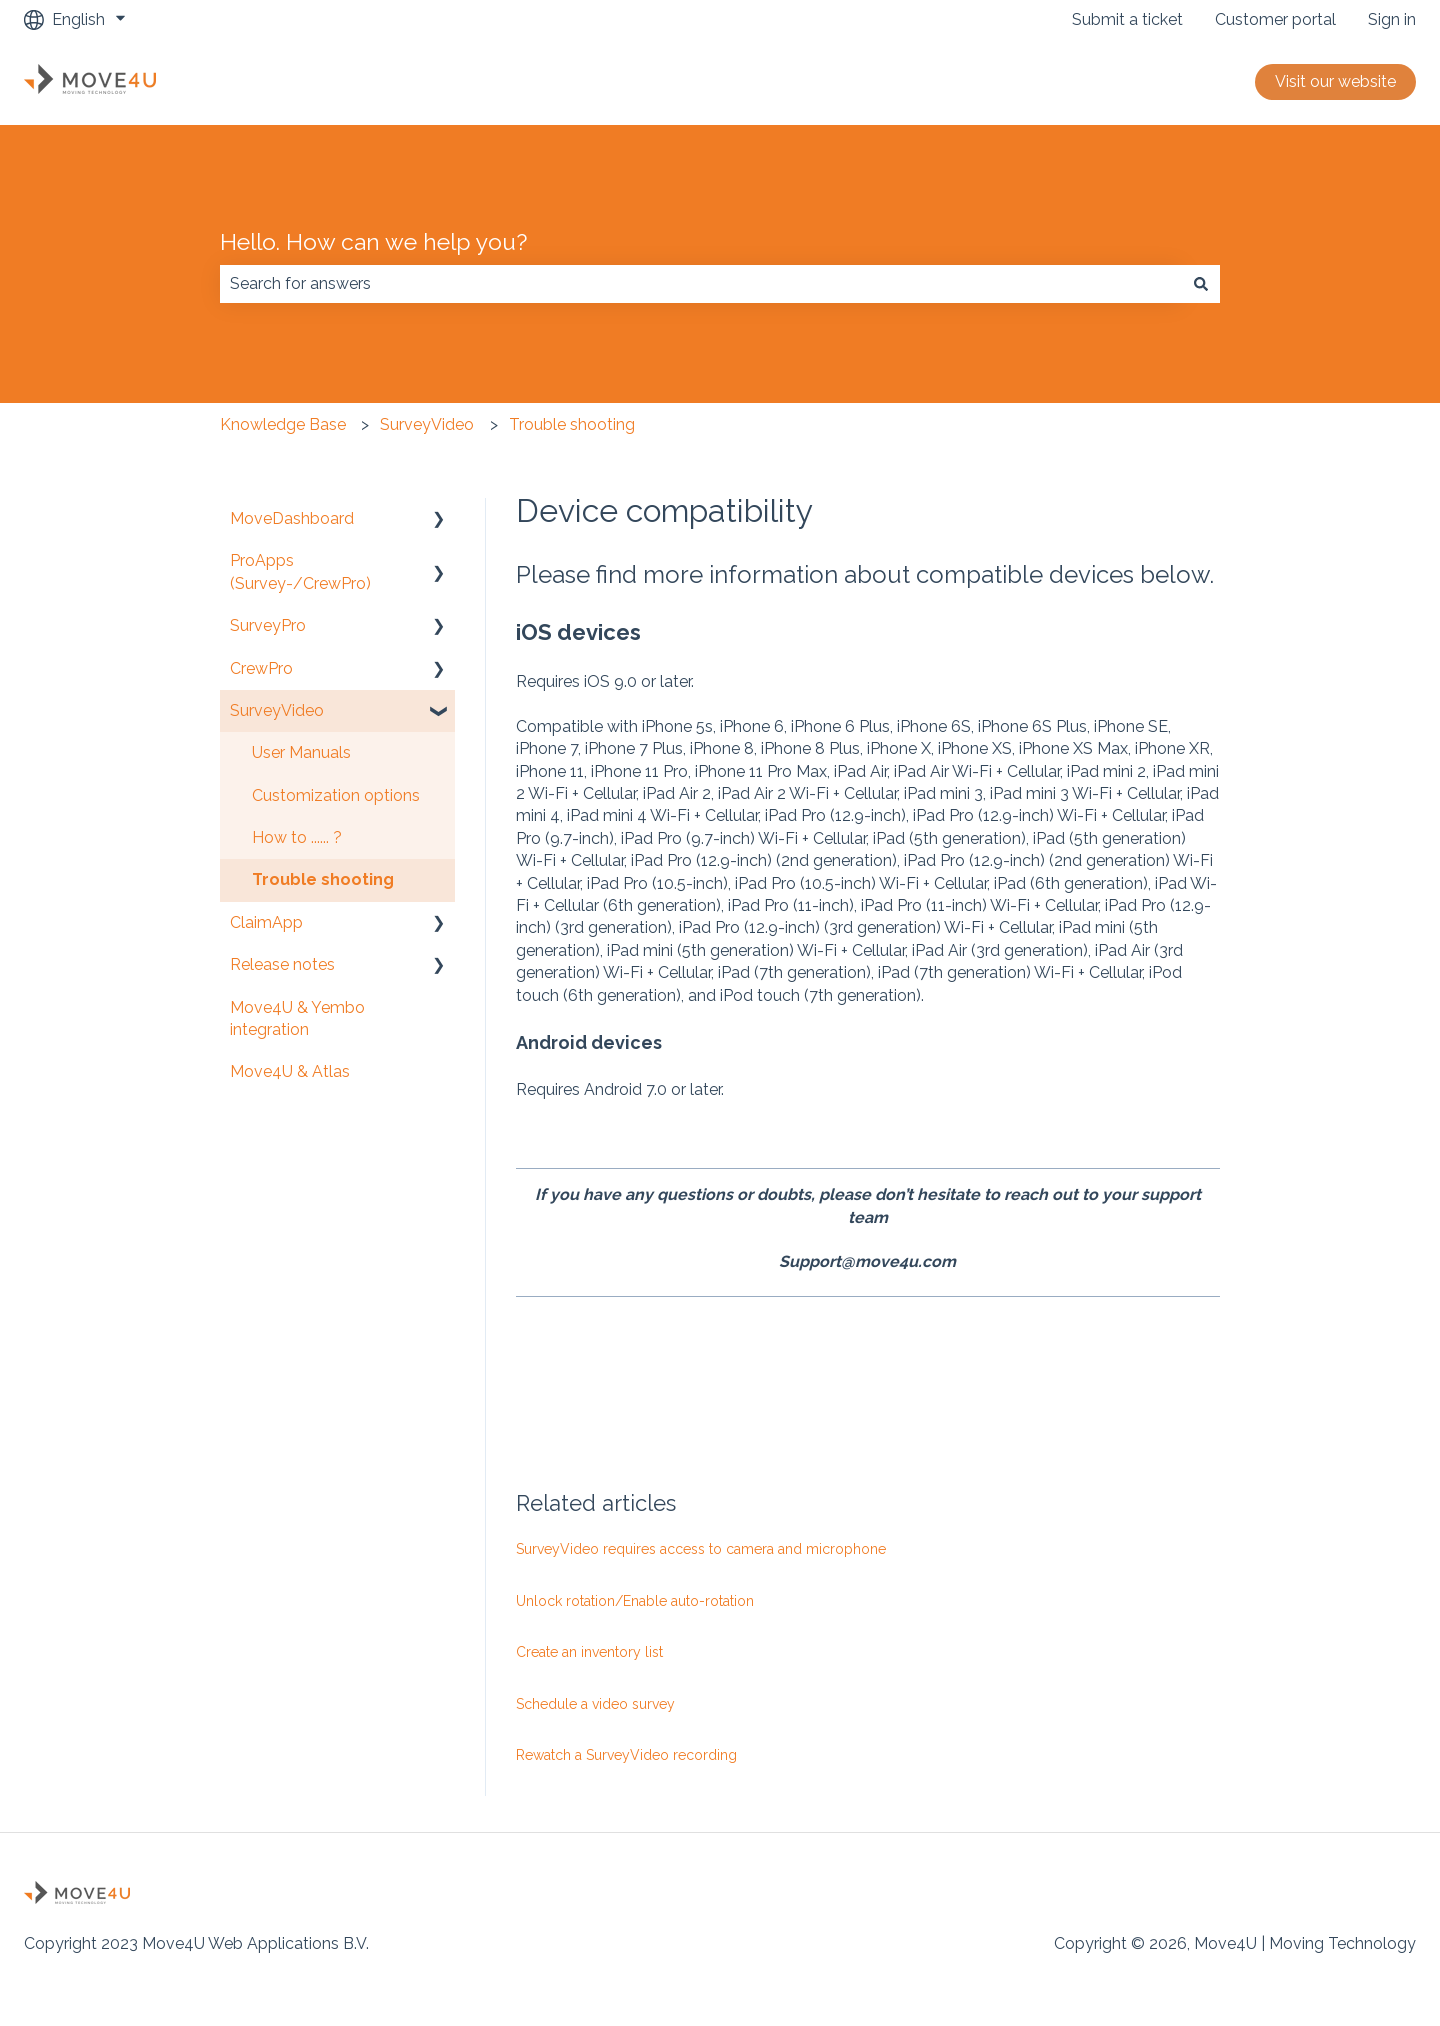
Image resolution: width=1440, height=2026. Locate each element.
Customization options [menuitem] (336, 795)
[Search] (1201, 284)
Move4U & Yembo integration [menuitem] (297, 1018)
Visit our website (1335, 81)
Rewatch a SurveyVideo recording (626, 1755)
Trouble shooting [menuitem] (323, 879)
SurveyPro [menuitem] (268, 625)
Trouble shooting (572, 424)
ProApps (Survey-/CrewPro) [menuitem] (300, 571)
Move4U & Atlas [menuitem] (290, 1071)
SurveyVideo (427, 424)
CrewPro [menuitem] (261, 668)
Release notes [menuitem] (282, 964)
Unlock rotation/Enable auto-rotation (635, 1601)
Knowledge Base (283, 424)
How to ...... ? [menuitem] (297, 837)
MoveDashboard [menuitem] (292, 518)
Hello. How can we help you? (373, 241)
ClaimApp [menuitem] (266, 922)
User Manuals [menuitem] (301, 752)
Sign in (1392, 19)
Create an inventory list (589, 1652)
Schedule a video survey (595, 1704)
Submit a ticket (1127, 19)
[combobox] (701, 284)
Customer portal (1275, 19)
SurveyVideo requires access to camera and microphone (701, 1549)
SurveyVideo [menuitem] (277, 710)
